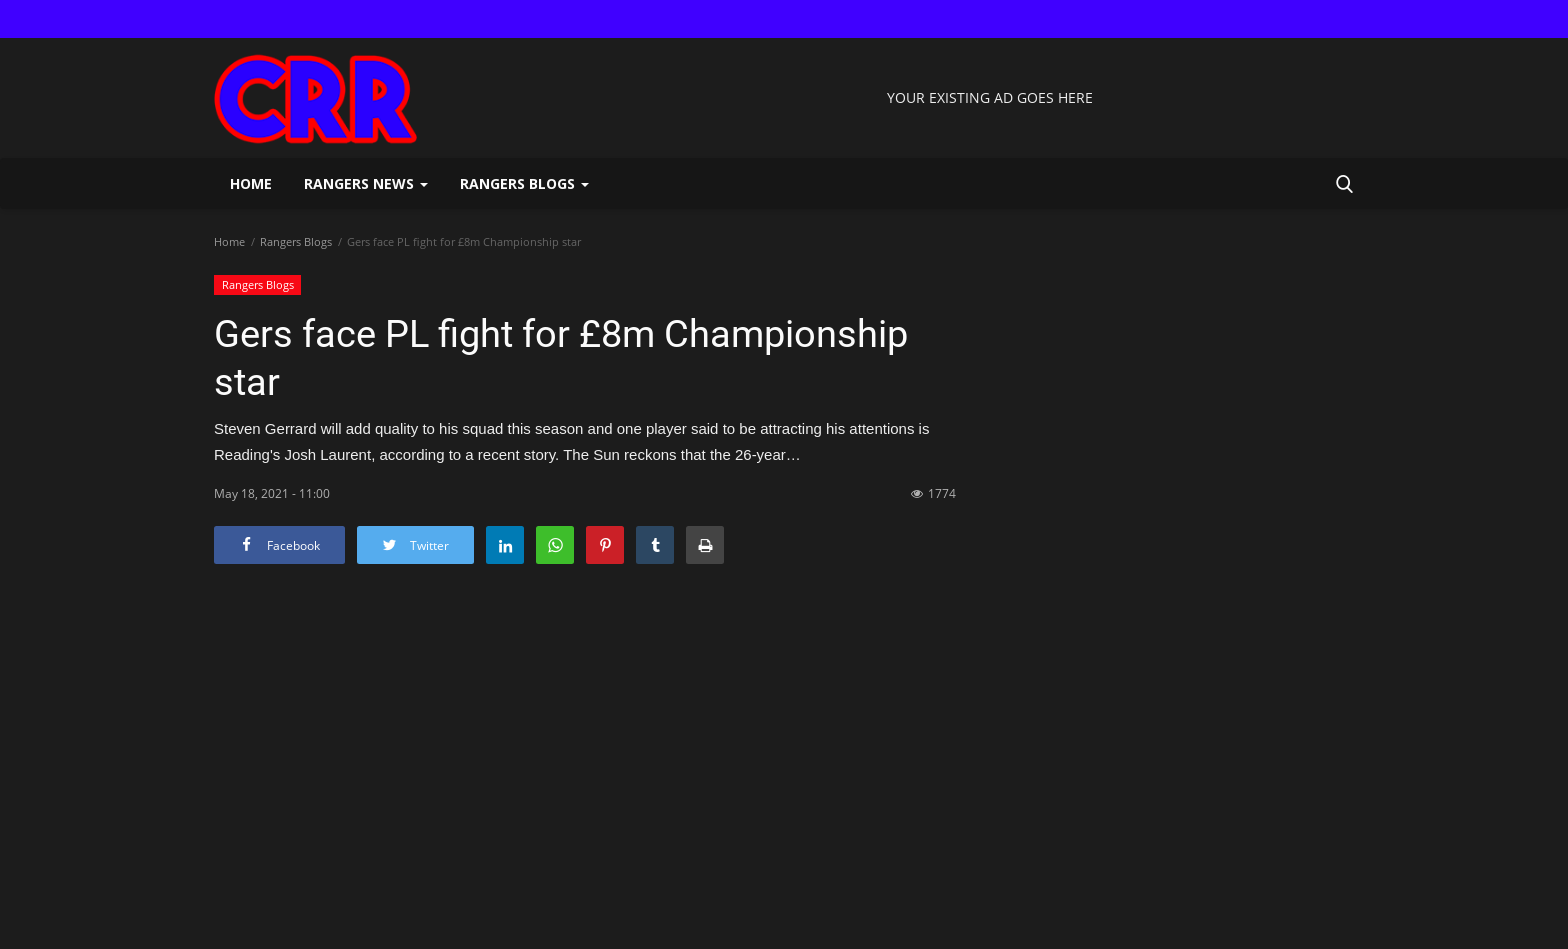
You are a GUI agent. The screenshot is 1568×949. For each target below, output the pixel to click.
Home (251, 183)
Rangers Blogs (296, 241)
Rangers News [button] (366, 183)
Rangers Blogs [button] (524, 183)
